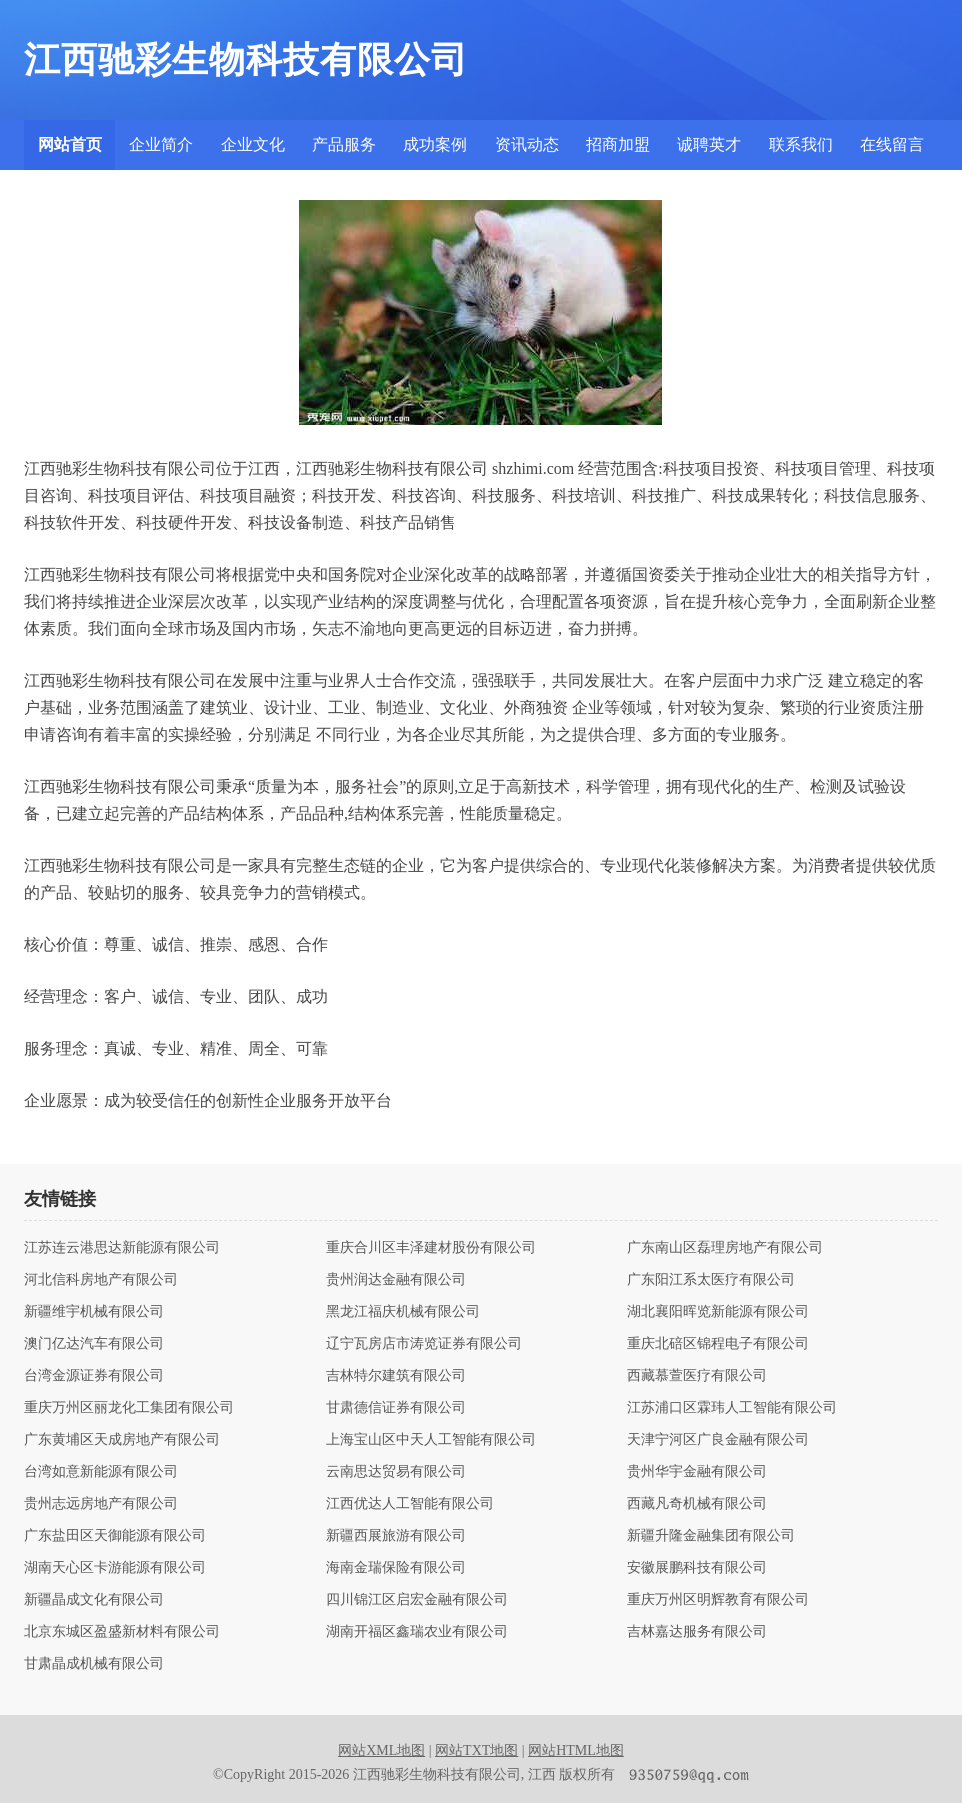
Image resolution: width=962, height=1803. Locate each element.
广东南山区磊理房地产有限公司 (725, 1248)
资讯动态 (527, 144)
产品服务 (344, 144)
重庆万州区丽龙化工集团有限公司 (129, 1408)
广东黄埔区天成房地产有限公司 (122, 1440)
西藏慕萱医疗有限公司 (697, 1376)
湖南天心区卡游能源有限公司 (115, 1568)
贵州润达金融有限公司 (396, 1280)
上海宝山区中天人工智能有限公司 (431, 1440)
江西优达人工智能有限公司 (410, 1504)
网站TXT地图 (476, 1750)
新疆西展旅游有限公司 (396, 1536)
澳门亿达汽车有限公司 (94, 1344)
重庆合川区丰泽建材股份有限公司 (431, 1248)
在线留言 (892, 144)
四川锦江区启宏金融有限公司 (417, 1600)
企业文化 (253, 144)
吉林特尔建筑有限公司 (396, 1376)
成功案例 (435, 144)
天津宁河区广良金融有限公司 (718, 1440)
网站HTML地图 (576, 1750)
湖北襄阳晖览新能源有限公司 (718, 1312)
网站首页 (70, 144)
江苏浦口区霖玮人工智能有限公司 (732, 1408)
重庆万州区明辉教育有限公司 (718, 1600)
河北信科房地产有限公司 (101, 1280)
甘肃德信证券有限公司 (396, 1408)
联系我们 (801, 144)
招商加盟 (618, 144)
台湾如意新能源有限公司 (101, 1472)
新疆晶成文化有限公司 (94, 1600)
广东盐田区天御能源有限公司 (115, 1536)
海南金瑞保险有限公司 (396, 1568)
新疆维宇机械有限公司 (94, 1312)
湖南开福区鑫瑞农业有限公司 (417, 1632)
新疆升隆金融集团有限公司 (711, 1536)
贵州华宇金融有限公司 (697, 1472)
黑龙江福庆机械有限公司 (403, 1312)
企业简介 (161, 144)
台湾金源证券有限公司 (94, 1376)
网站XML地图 (381, 1750)
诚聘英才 (709, 144)
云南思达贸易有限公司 (396, 1472)
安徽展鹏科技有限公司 (697, 1568)
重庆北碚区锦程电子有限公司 (718, 1344)
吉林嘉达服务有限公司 (697, 1632)
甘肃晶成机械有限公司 (94, 1664)
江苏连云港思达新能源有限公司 (122, 1248)
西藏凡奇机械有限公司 (697, 1504)
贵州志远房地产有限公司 (101, 1504)
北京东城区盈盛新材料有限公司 (122, 1632)
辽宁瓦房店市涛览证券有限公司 (424, 1344)
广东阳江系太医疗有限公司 (711, 1280)
